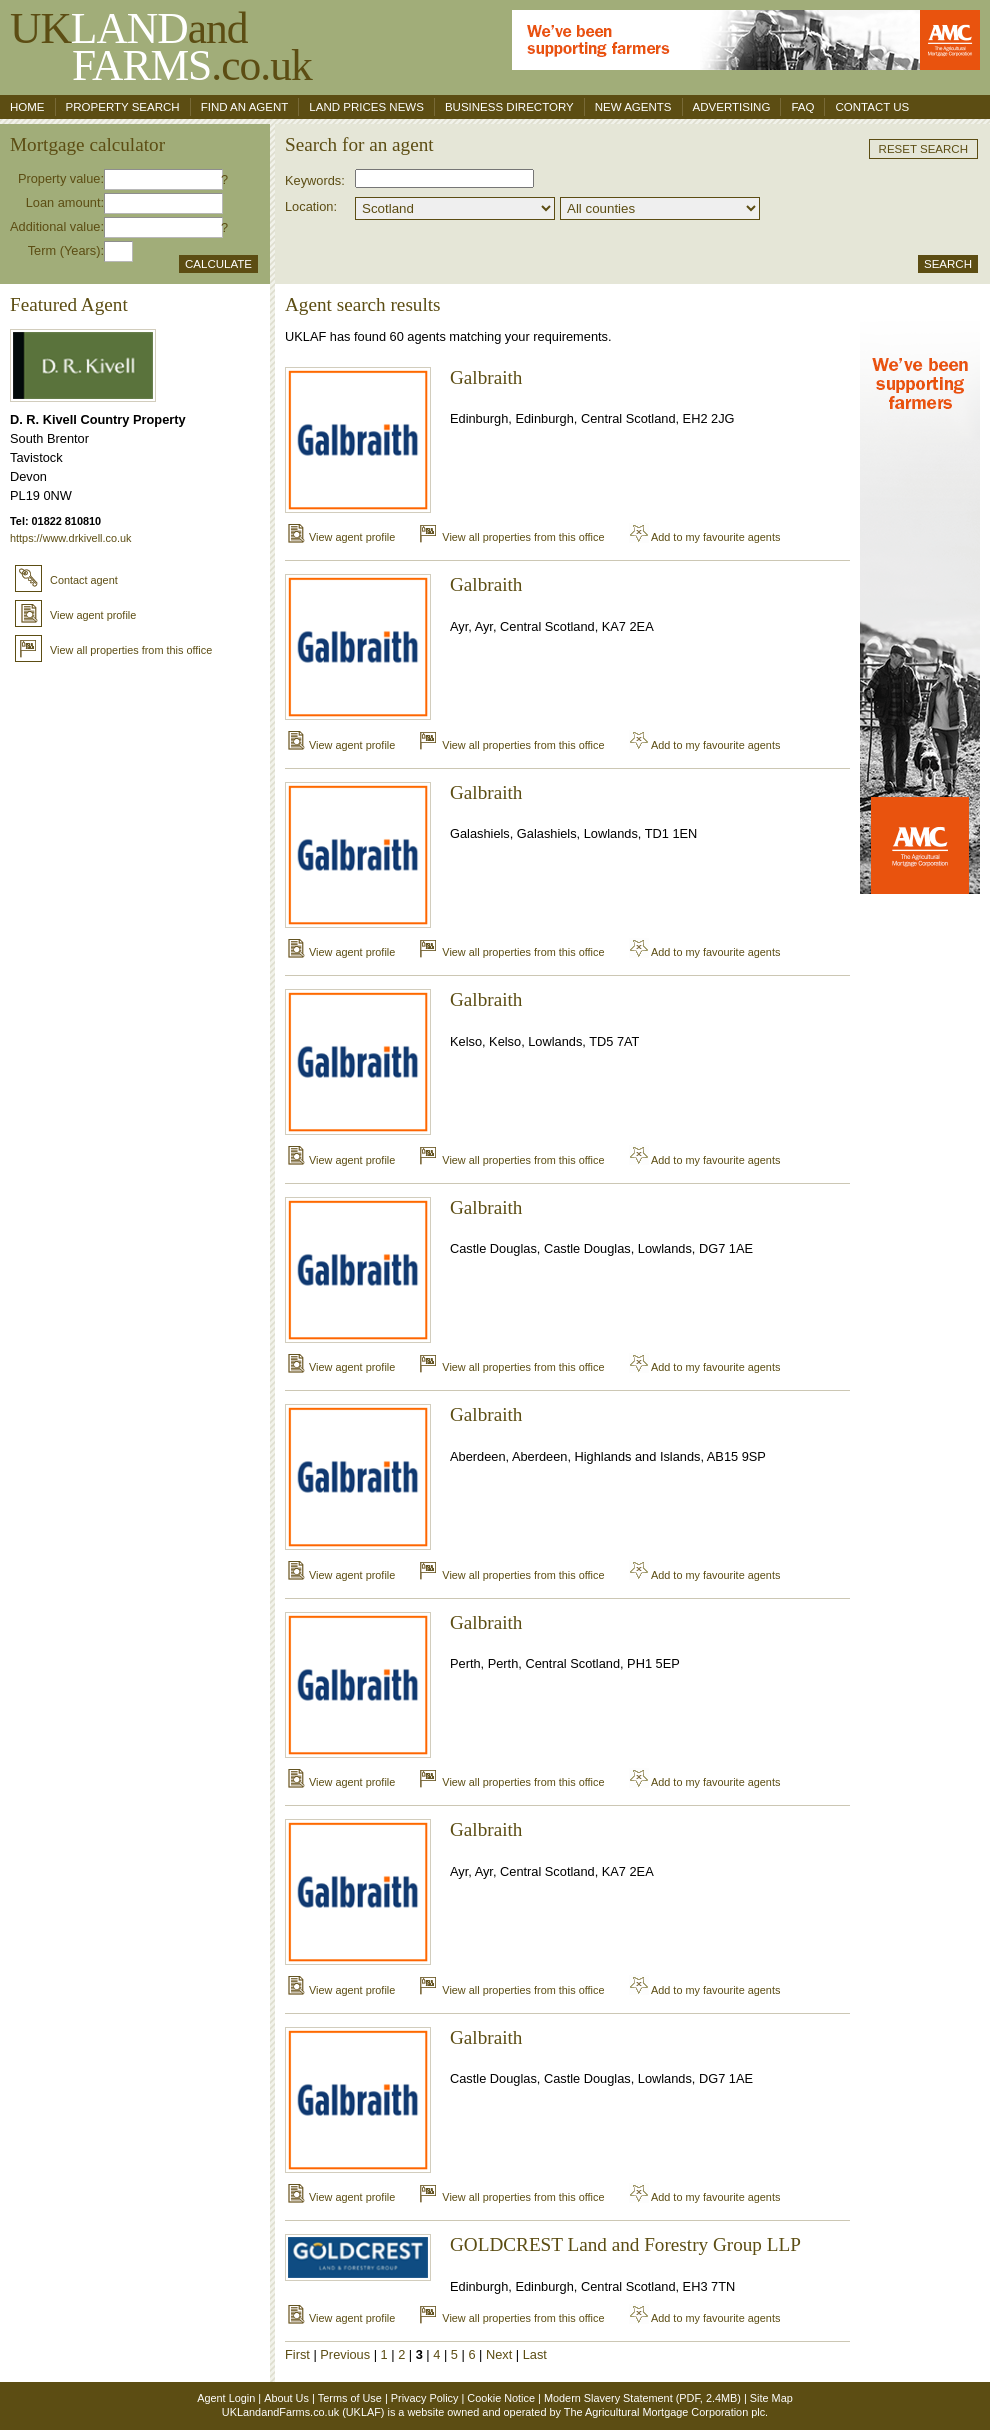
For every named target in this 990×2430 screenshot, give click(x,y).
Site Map (771, 2398)
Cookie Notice (501, 2398)
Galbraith (486, 377)
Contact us (872, 107)
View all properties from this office (113, 650)
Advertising (732, 107)
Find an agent (245, 107)
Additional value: (57, 226)
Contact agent (66, 580)
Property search (123, 107)
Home (27, 107)
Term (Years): (66, 250)
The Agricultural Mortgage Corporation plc (664, 2412)
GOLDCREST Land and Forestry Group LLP (625, 2244)
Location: (311, 206)
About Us (286, 2398)
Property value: (61, 178)
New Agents (633, 107)
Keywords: (315, 180)
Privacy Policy (425, 2398)
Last (535, 2354)
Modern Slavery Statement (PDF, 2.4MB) (642, 2398)
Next (499, 2354)
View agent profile (75, 615)
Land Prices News (366, 107)
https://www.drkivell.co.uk (70, 538)
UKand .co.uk (161, 46)
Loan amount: (65, 202)
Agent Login (226, 2398)
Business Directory (509, 107)
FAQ (802, 107)
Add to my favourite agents (704, 537)
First (297, 2354)
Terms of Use (350, 2398)
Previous (345, 2354)
